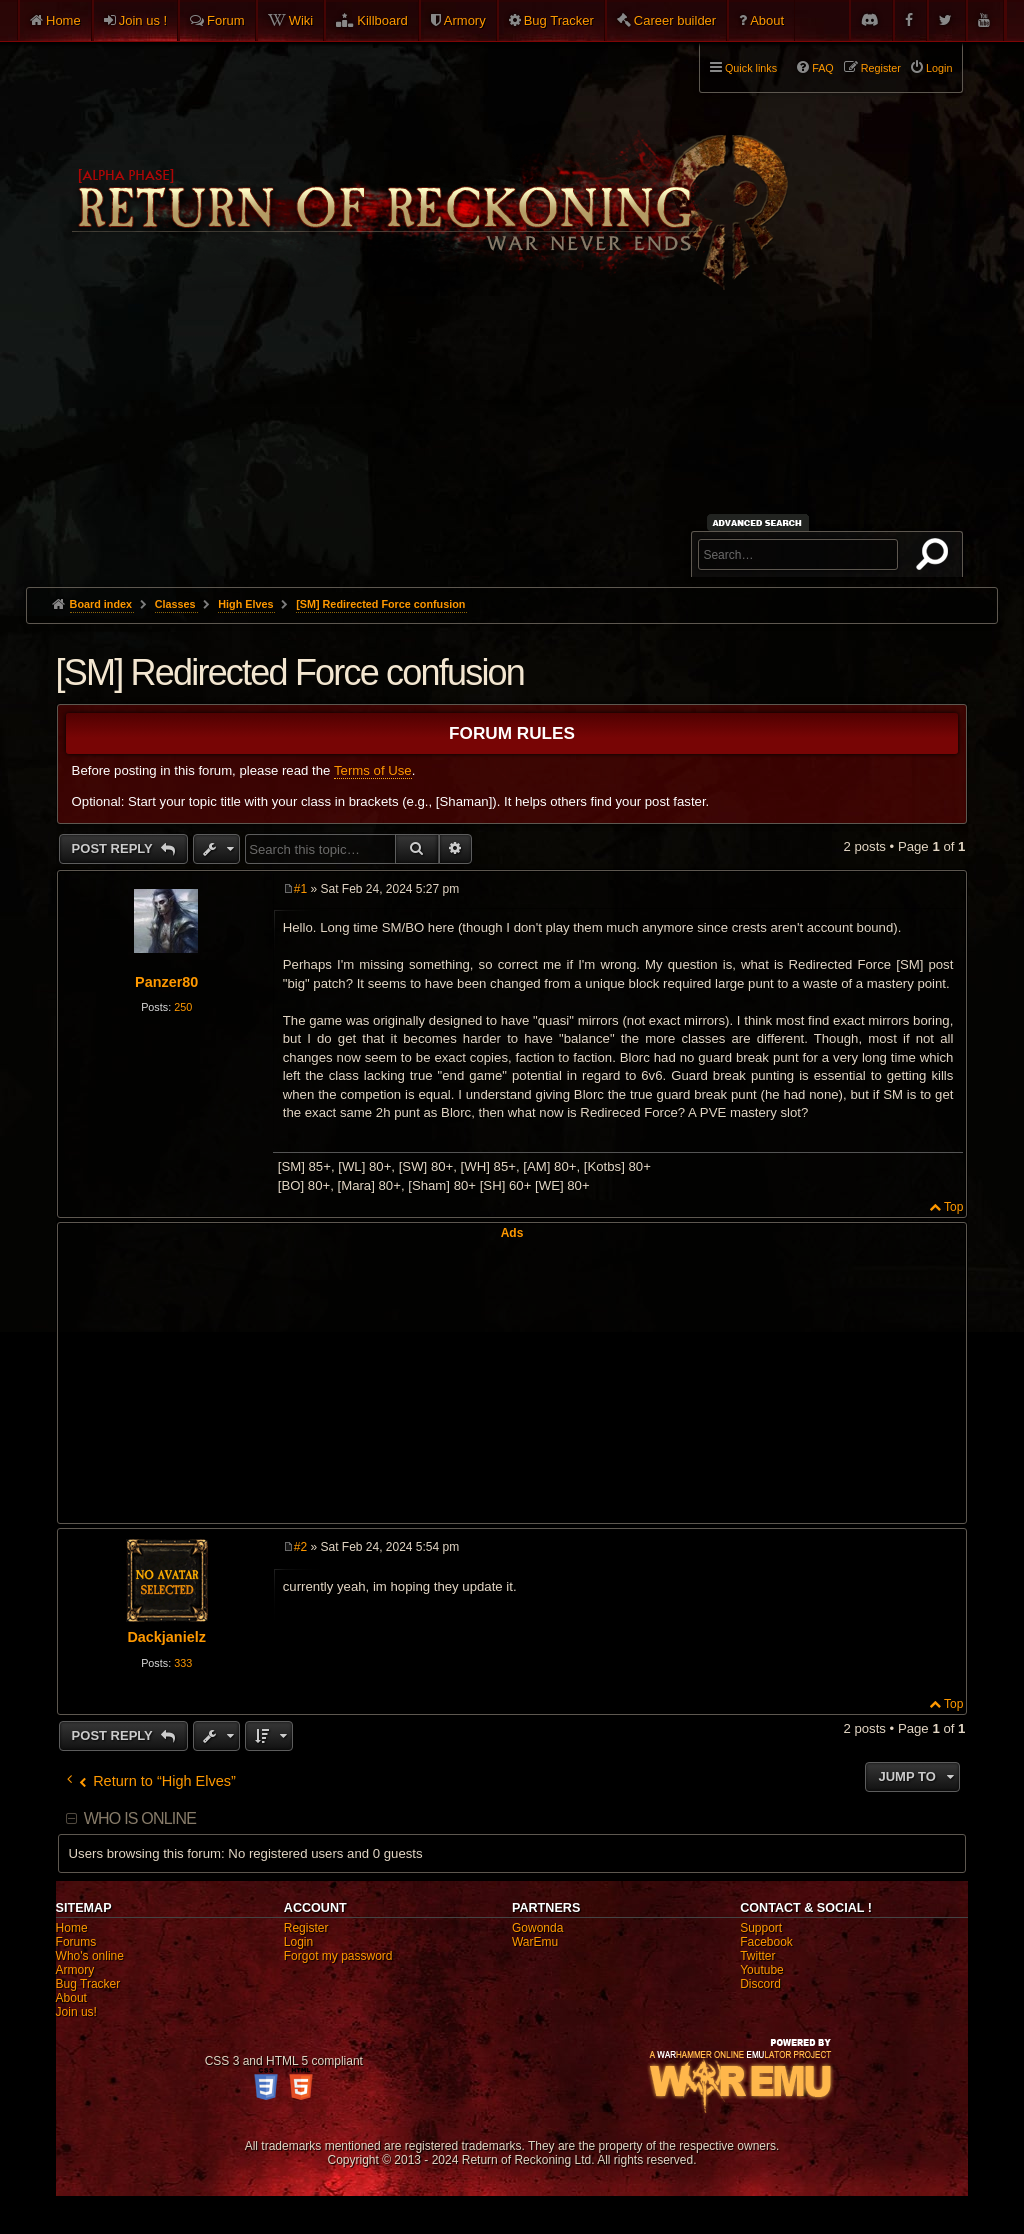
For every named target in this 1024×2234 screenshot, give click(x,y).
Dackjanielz (166, 1637)
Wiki (301, 20)
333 (183, 1663)
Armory (465, 20)
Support (761, 1928)
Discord (760, 1984)
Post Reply (114, 848)
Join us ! (143, 20)
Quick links (751, 68)
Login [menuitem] (939, 68)
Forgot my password (338, 1956)
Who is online (140, 1818)
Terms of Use (373, 770)
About (767, 20)
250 (183, 1007)
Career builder (675, 20)
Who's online (90, 1956)
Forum (226, 20)
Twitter (757, 1956)
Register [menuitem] (881, 68)
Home (63, 20)
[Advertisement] (512, 437)
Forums (76, 1942)
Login (298, 1942)
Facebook (766, 1942)
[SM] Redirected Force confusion (380, 604)
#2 (300, 1547)
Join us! (76, 2012)
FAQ (823, 68)
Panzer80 (166, 982)
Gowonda (537, 1928)
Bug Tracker (559, 20)
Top (953, 1207)
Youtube (762, 1970)
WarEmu (535, 1942)
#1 (300, 889)
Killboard (382, 20)
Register (306, 1928)
